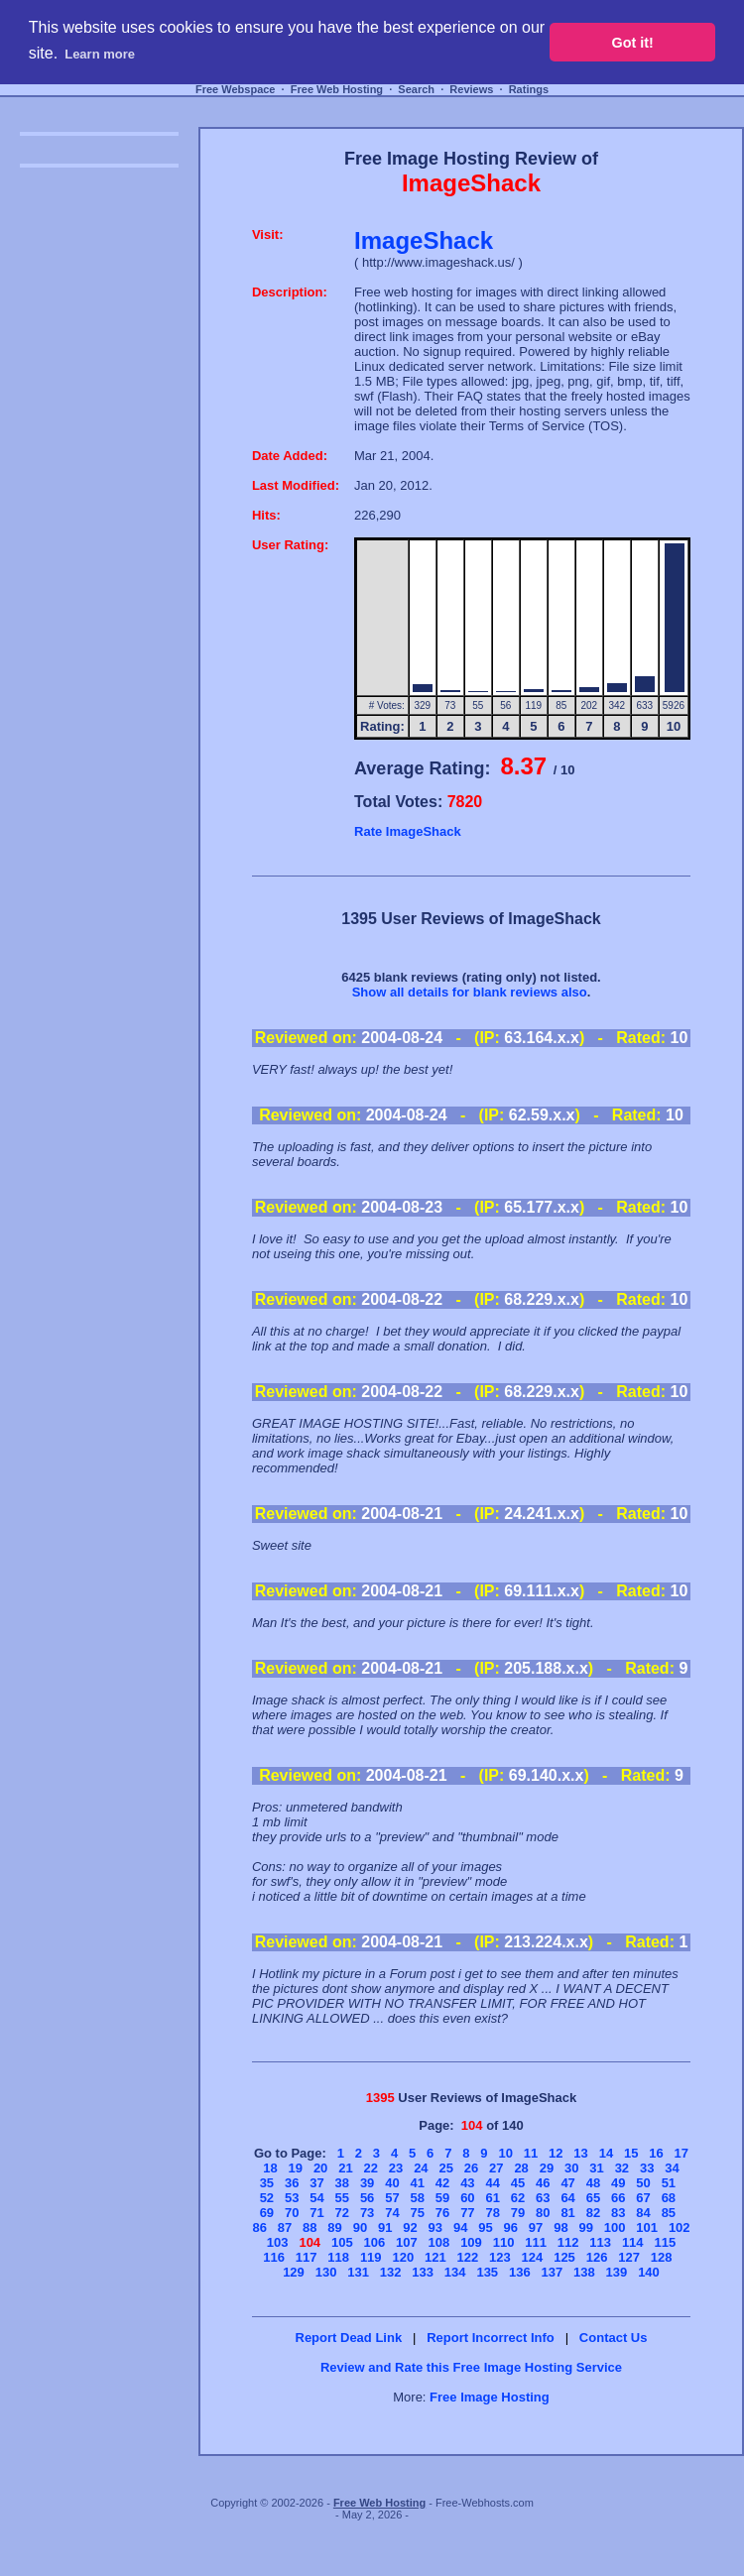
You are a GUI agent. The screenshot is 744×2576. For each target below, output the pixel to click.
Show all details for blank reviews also (469, 992)
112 (568, 2242)
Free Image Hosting (490, 2397)
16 (656, 2153)
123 (500, 2257)
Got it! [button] (633, 43)
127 (629, 2257)
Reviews (471, 89)
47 (567, 2182)
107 (407, 2242)
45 (518, 2182)
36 (292, 2182)
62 (518, 2197)
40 (392, 2182)
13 (580, 2153)
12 (555, 2153)
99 (585, 2227)
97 (536, 2227)
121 (435, 2257)
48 (593, 2182)
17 (681, 2153)
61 (492, 2197)
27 (496, 2168)
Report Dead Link (349, 2337)
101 (647, 2227)
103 (278, 2242)
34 (672, 2168)
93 (435, 2227)
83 (618, 2212)
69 (267, 2212)
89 (334, 2227)
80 (543, 2212)
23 (396, 2168)
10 (505, 2153)
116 (274, 2257)
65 (593, 2197)
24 (421, 2168)
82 (593, 2212)
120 (403, 2257)
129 (294, 2272)
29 (547, 2168)
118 (338, 2257)
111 (536, 2242)
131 (358, 2272)
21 (345, 2168)
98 (560, 2227)
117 (306, 2257)
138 (584, 2272)
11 (531, 2153)
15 (631, 2153)
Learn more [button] (99, 54)
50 (643, 2182)
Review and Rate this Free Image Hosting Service (471, 2367)
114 (633, 2242)
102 (679, 2227)
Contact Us (613, 2337)
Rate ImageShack (407, 831)
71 (316, 2212)
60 (467, 2197)
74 (392, 2212)
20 (320, 2168)
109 (471, 2242)
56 (367, 2197)
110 (504, 2242)
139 (617, 2272)
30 (571, 2168)
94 (460, 2227)
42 (442, 2182)
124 (533, 2257)
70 (292, 2212)
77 (467, 2212)
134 (455, 2272)
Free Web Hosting (337, 89)
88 (309, 2227)
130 (326, 2272)
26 (471, 2168)
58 (418, 2197)
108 (439, 2242)
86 (259, 2227)
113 (600, 2242)
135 (487, 2272)
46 (543, 2182)
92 (410, 2227)
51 (669, 2182)
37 (316, 2182)
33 (647, 2168)
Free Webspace (235, 89)
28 (521, 2168)
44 (492, 2182)
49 (618, 2182)
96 (511, 2227)
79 (518, 2212)
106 (375, 2242)
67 (643, 2197)
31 (596, 2168)
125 (564, 2257)
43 (467, 2182)
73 (367, 2212)
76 (442, 2212)
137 (552, 2272)
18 (270, 2168)
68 (669, 2197)
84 (643, 2212)
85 (669, 2212)
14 (606, 2153)
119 (371, 2257)
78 (492, 2212)
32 (622, 2168)
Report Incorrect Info (491, 2337)
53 (292, 2197)
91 (385, 2227)
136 (520, 2272)
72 (342, 2212)
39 (367, 2182)
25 (445, 2168)
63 (543, 2197)
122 (468, 2257)
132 (391, 2272)
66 (618, 2197)
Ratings (529, 89)
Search (416, 89)
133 (423, 2272)
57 (392, 2197)
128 (662, 2257)
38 (342, 2182)
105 (342, 2242)
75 (418, 2212)
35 (267, 2182)
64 (567, 2197)
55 (342, 2197)
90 (360, 2227)
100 (615, 2227)
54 (316, 2197)
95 (485, 2227)
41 (418, 2182)
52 (267, 2197)
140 (649, 2272)
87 (285, 2227)
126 (597, 2257)
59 (442, 2197)
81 (567, 2212)
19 (296, 2168)
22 (371, 2168)
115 (665, 2242)
